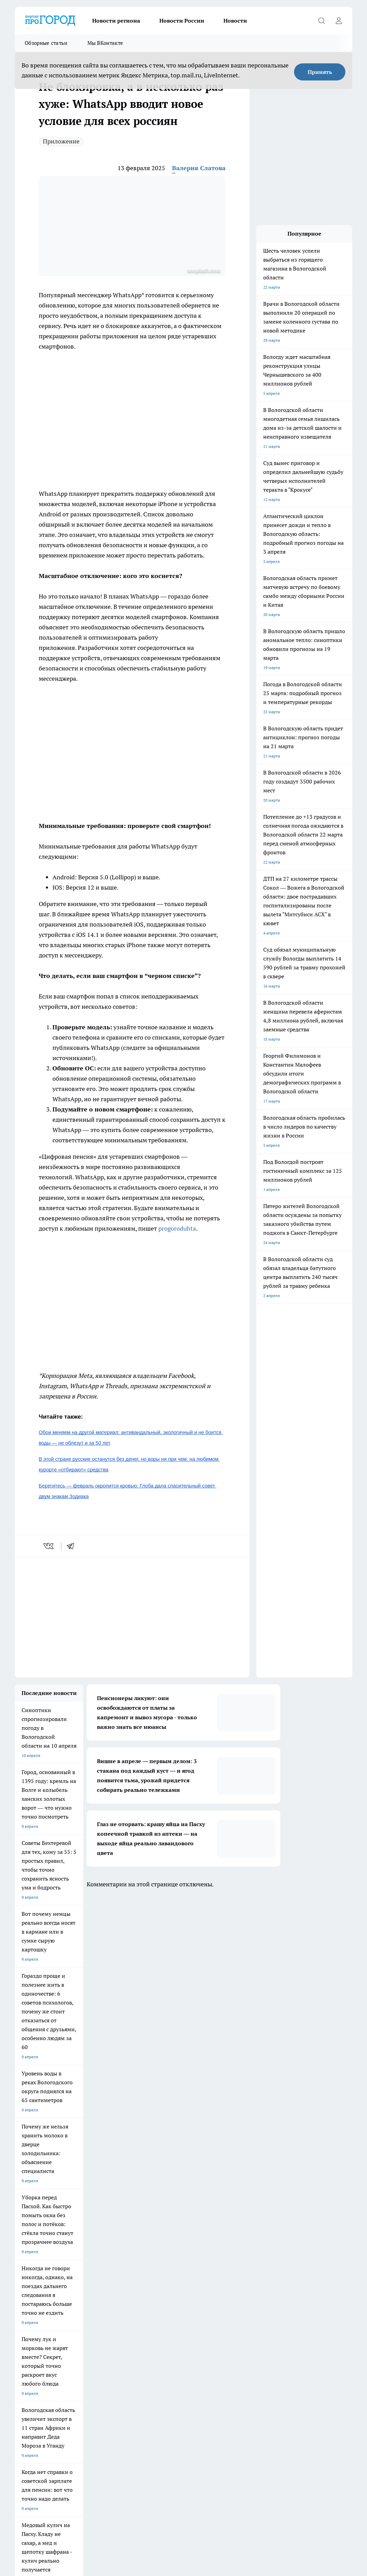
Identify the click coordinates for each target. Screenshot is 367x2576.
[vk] (49, 1546)
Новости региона (116, 20)
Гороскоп (109, 2372)
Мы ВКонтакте (105, 43)
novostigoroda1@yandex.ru (99, 2440)
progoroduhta (177, 1228)
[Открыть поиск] (321, 20)
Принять (320, 71)
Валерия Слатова (198, 168)
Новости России (181, 20)
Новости (235, 20)
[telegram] (72, 1546)
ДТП (19, 2372)
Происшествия (200, 2372)
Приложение (61, 141)
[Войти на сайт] (338, 20)
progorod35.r (60, 2420)
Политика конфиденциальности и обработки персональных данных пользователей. (133, 2388)
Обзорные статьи (46, 43)
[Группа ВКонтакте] (302, 2344)
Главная (193, 2381)
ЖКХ (19, 2381)
